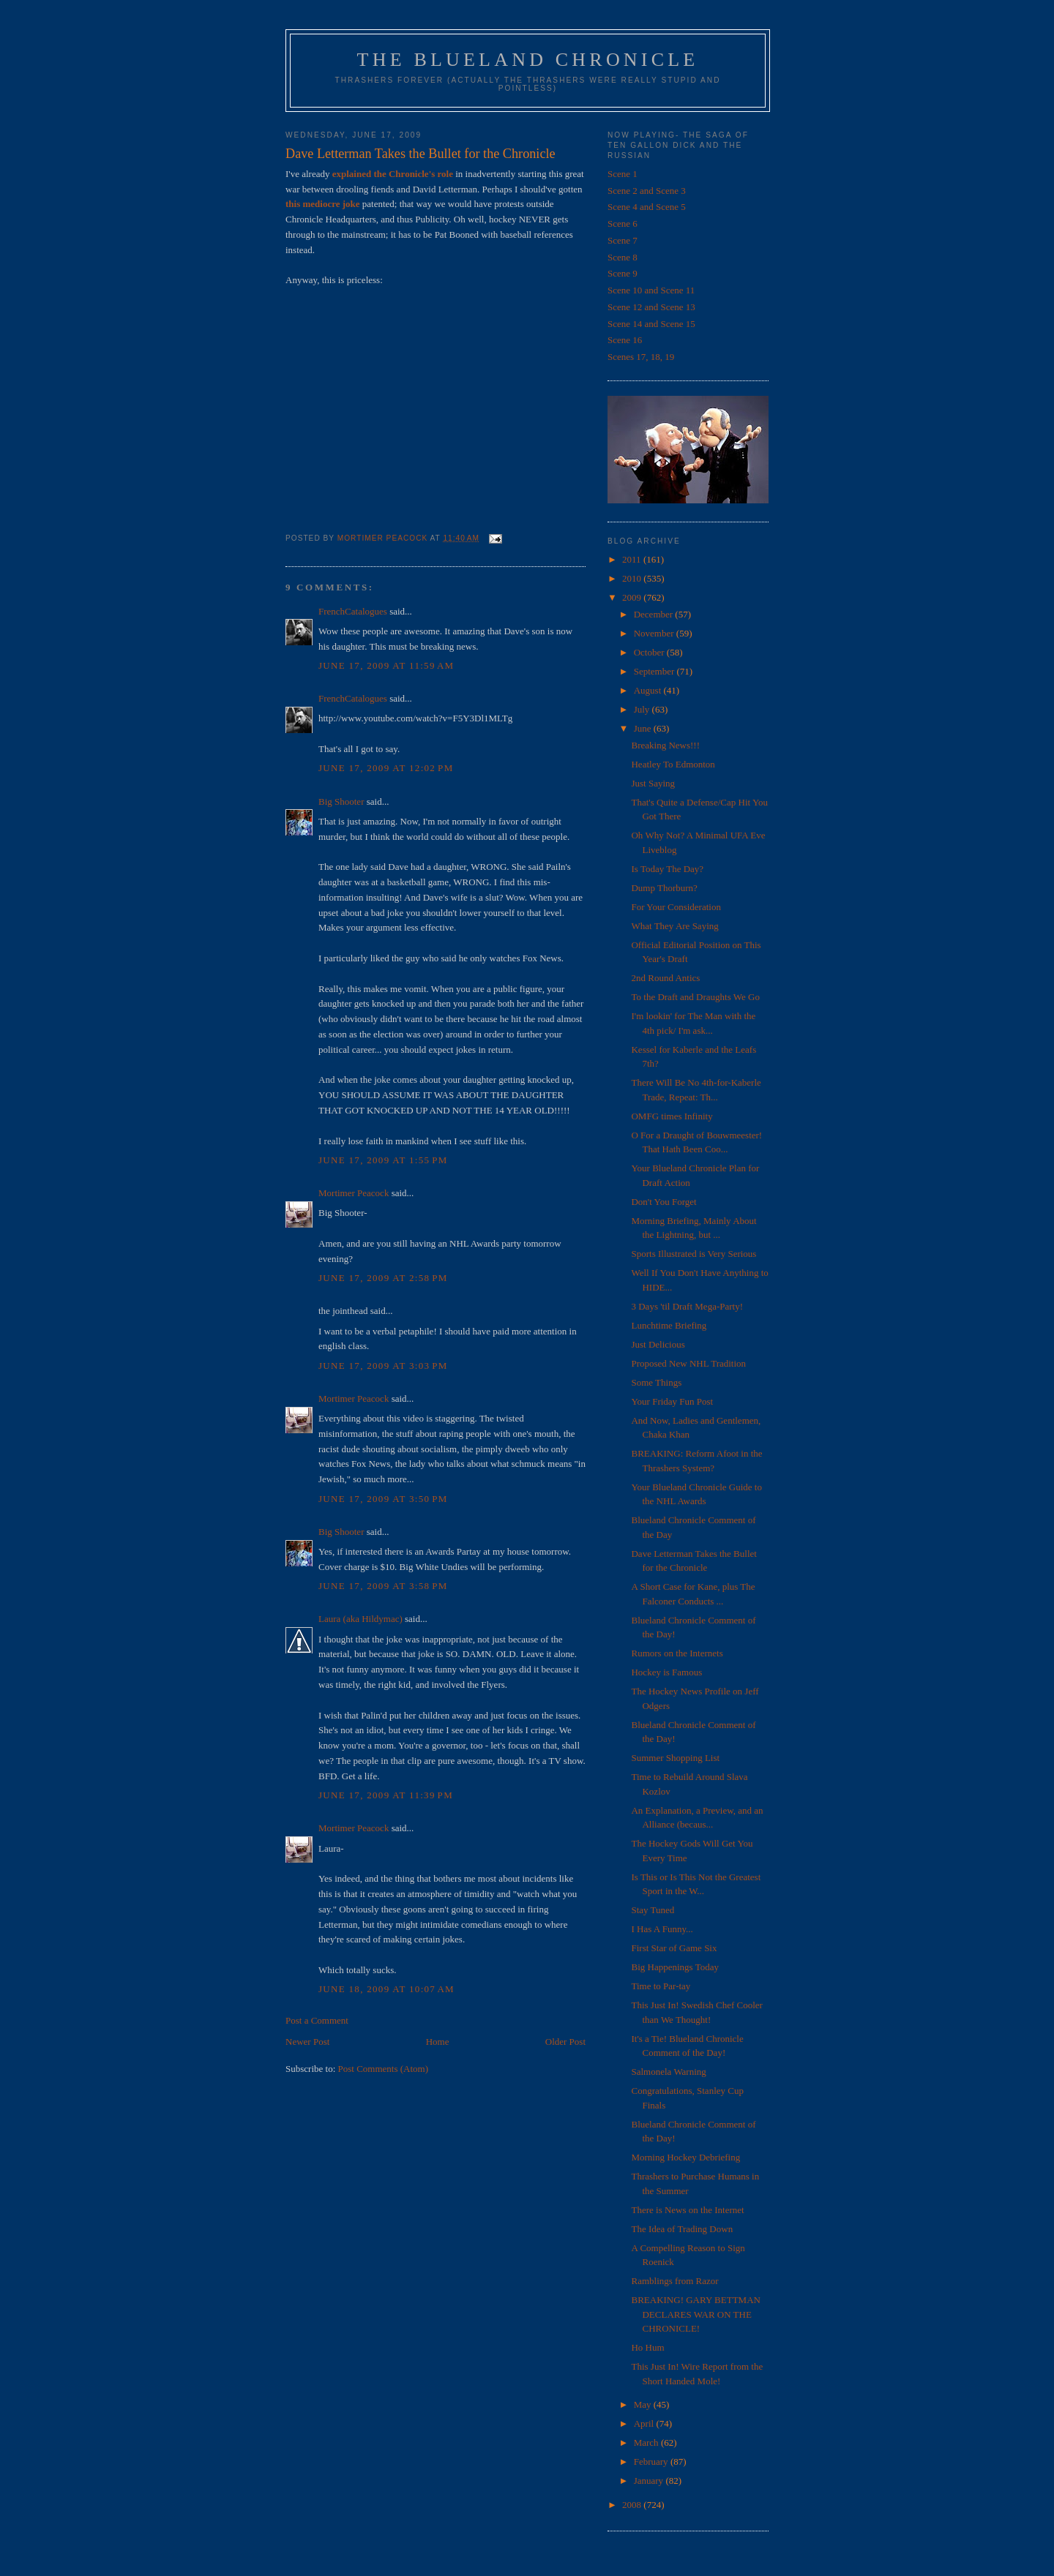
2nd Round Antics (665, 977)
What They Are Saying (674, 925)
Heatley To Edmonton (672, 764)
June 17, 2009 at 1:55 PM (383, 1159)
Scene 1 (623, 173)
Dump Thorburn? (664, 887)
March (647, 2442)
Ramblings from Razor (674, 2280)
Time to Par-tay (660, 1985)
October (650, 652)
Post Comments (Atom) (383, 2068)
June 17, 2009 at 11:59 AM (386, 665)
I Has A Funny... (661, 1928)
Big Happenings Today (674, 1966)
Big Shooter (341, 801)
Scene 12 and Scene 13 (651, 306)
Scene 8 (623, 257)
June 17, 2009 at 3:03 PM (383, 1365)
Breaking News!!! (665, 745)
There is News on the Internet (687, 2209)
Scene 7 (623, 240)
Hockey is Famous (666, 1672)
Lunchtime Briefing (668, 1325)
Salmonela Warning (668, 2071)
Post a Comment (316, 2020)
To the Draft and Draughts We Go (695, 996)
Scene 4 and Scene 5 (647, 206)
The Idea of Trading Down (682, 2228)
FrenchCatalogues (352, 611)
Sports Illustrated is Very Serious (693, 1253)
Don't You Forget (663, 1201)
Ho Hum (647, 2347)
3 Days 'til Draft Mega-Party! (687, 1306)
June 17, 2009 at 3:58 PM (383, 1585)
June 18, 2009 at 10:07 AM (386, 1988)
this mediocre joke (322, 203)
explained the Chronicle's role (392, 173)
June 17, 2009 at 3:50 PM (383, 1498)
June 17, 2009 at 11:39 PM (385, 1795)
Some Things (656, 1382)
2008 (632, 2504)
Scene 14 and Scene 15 (651, 323)
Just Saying (653, 783)
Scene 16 (625, 339)
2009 (632, 597)
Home (437, 2041)
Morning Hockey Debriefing (685, 2157)
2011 (632, 559)
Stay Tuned (652, 1909)
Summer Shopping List (675, 1757)
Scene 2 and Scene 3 (647, 190)
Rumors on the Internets (676, 1653)
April (645, 2423)
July (643, 709)
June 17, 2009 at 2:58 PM (383, 1277)
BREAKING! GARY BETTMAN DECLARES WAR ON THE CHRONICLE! (695, 2314)
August (649, 690)
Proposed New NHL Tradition (688, 1363)
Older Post (565, 2041)
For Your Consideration (675, 906)
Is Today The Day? (667, 868)
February (652, 2461)
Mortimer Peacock (353, 1192)
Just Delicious (657, 1344)
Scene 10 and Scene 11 (651, 290)
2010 (632, 578)
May (644, 2404)
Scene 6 (623, 223)
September (655, 671)
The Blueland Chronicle (528, 59)
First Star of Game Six (674, 1947)
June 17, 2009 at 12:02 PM (386, 767)
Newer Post (307, 2041)
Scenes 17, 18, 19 (641, 356)
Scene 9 (623, 273)
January (650, 2480)
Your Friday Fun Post (672, 1401)
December (655, 614)
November (655, 633)
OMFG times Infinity (671, 1116)
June (644, 728)
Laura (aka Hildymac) (360, 1618)
